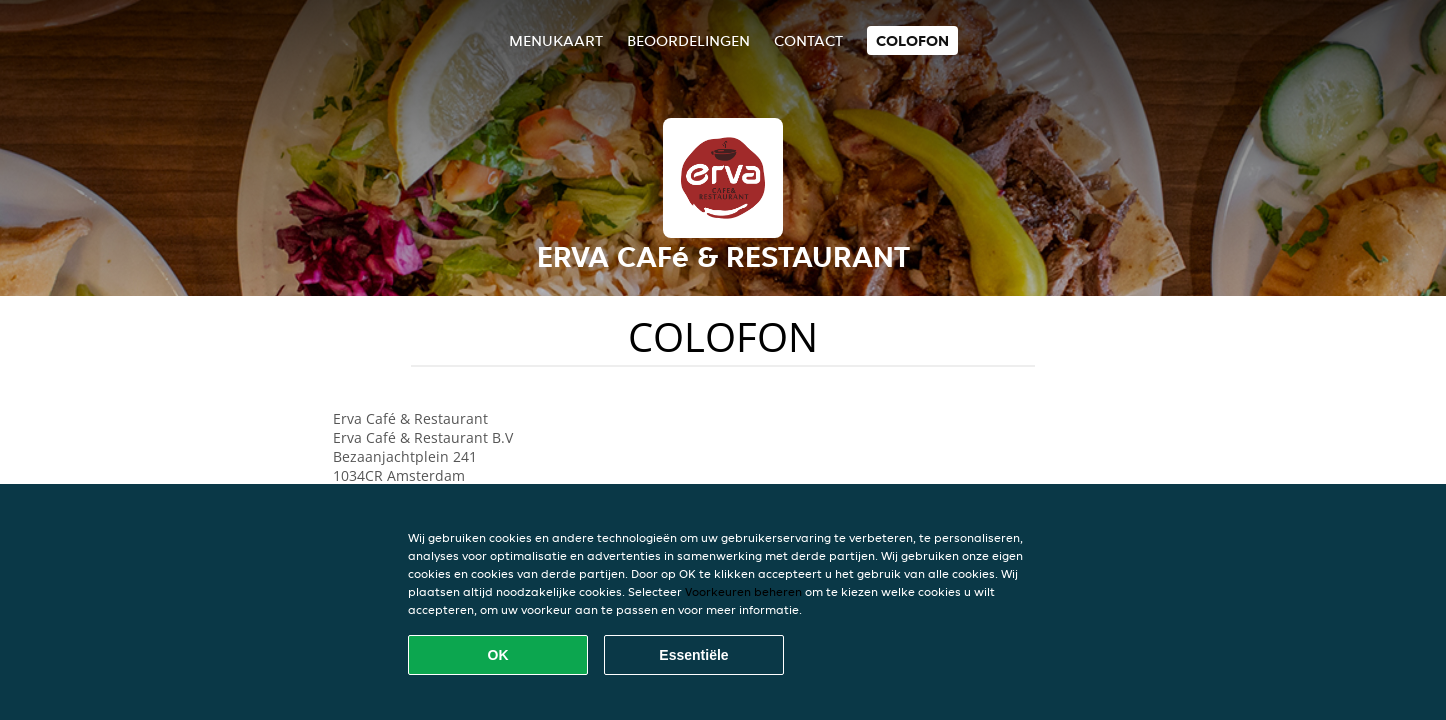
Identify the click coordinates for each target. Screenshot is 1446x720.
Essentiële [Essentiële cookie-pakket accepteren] (693, 655)
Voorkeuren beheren (743, 591)
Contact (808, 40)
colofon (912, 40)
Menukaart (556, 40)
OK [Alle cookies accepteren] (498, 655)
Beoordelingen (688, 40)
